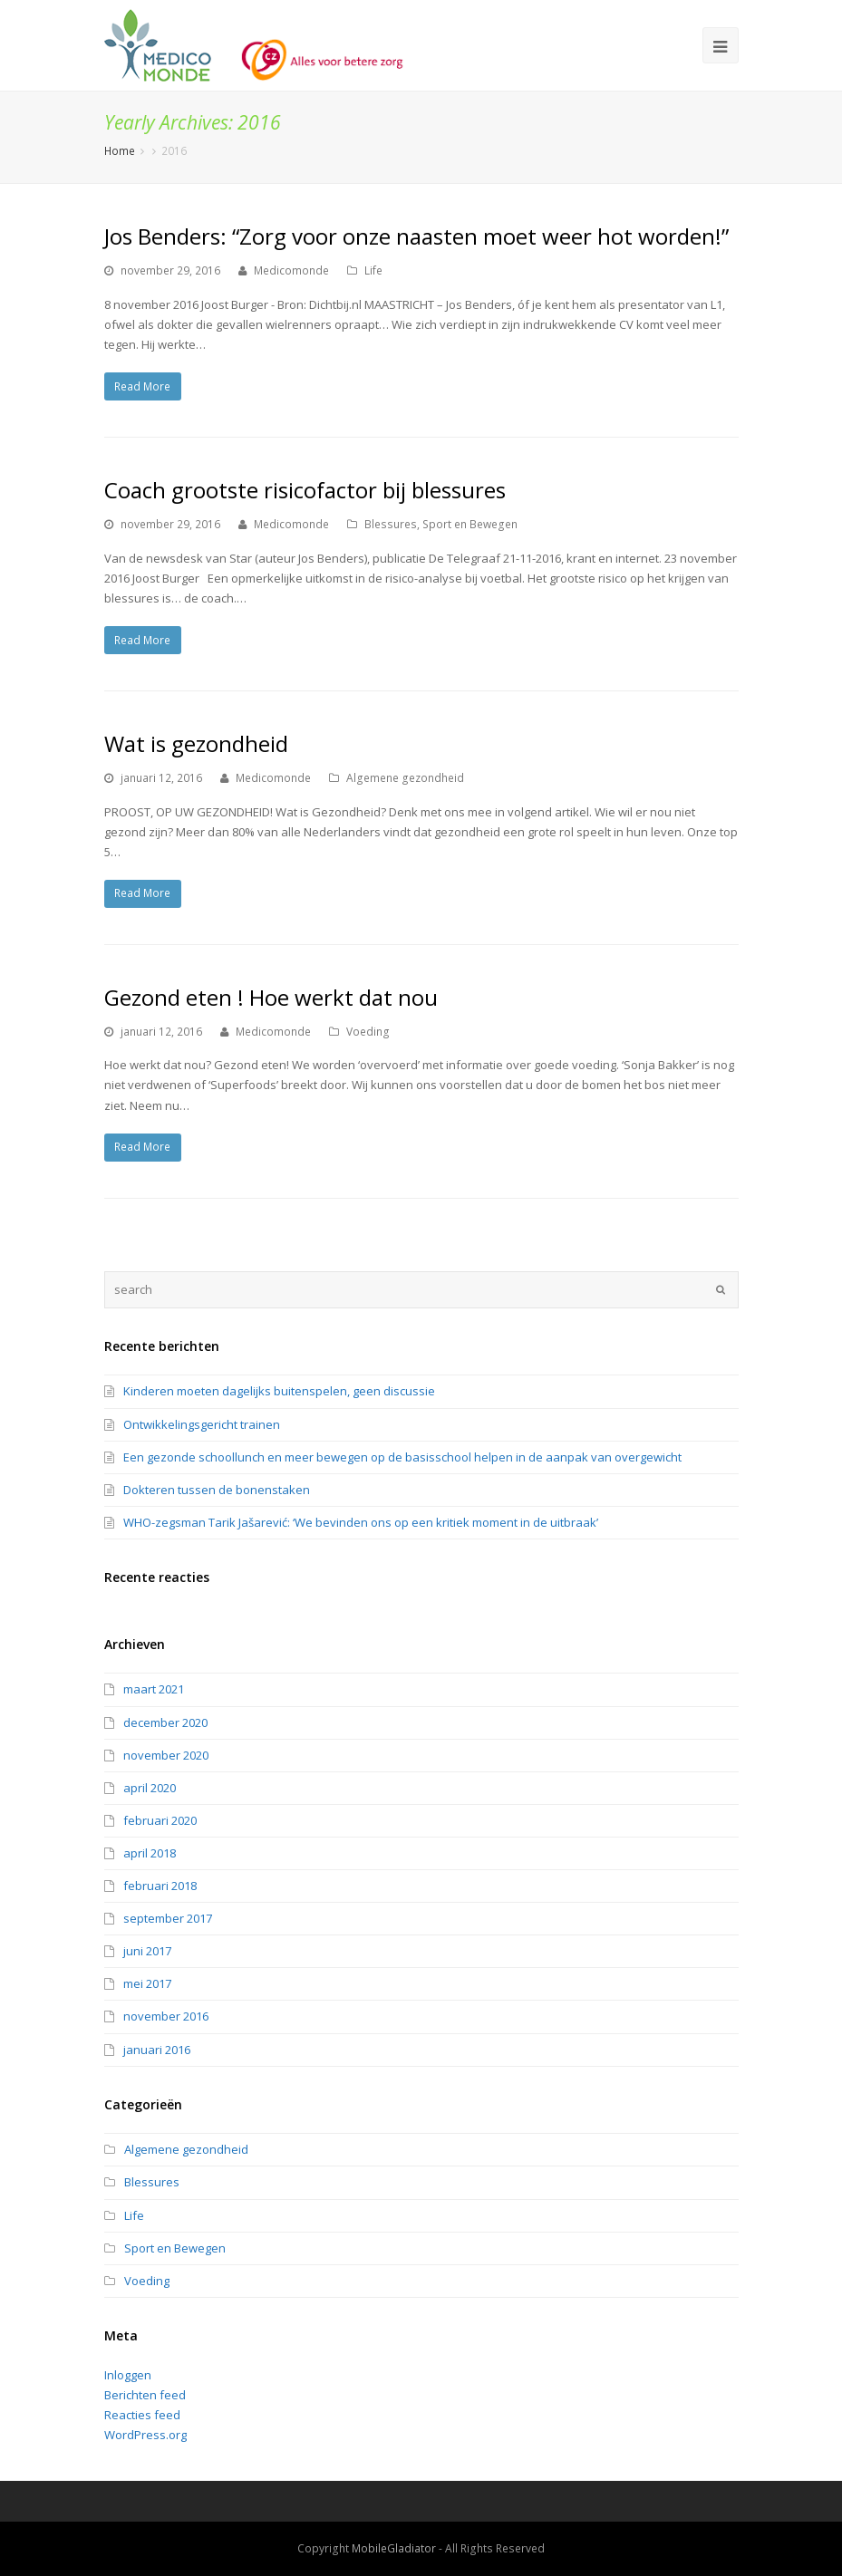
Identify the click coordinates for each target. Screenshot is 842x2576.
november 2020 (165, 1755)
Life (373, 270)
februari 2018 (160, 1885)
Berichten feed (145, 2395)
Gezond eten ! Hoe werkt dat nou (271, 997)
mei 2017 (147, 1983)
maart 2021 (153, 1689)
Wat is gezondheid (196, 743)
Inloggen (127, 2375)
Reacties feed (142, 2415)
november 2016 (165, 2016)
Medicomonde (291, 270)
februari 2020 (160, 1820)
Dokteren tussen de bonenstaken (216, 1489)
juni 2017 (147, 1951)
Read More (142, 386)
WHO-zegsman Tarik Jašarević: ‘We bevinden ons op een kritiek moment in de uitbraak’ (360, 1522)
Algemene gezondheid (405, 778)
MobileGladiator (394, 2548)
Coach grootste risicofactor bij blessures (305, 490)
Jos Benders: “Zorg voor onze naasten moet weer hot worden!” (416, 236)
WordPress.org (145, 2434)
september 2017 (167, 1918)
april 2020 (149, 1788)
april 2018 (149, 1853)
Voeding (368, 1031)
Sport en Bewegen (470, 524)
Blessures (390, 524)
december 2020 (165, 1722)
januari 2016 (156, 2049)
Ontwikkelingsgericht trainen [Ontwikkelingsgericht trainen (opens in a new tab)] (201, 1424)
